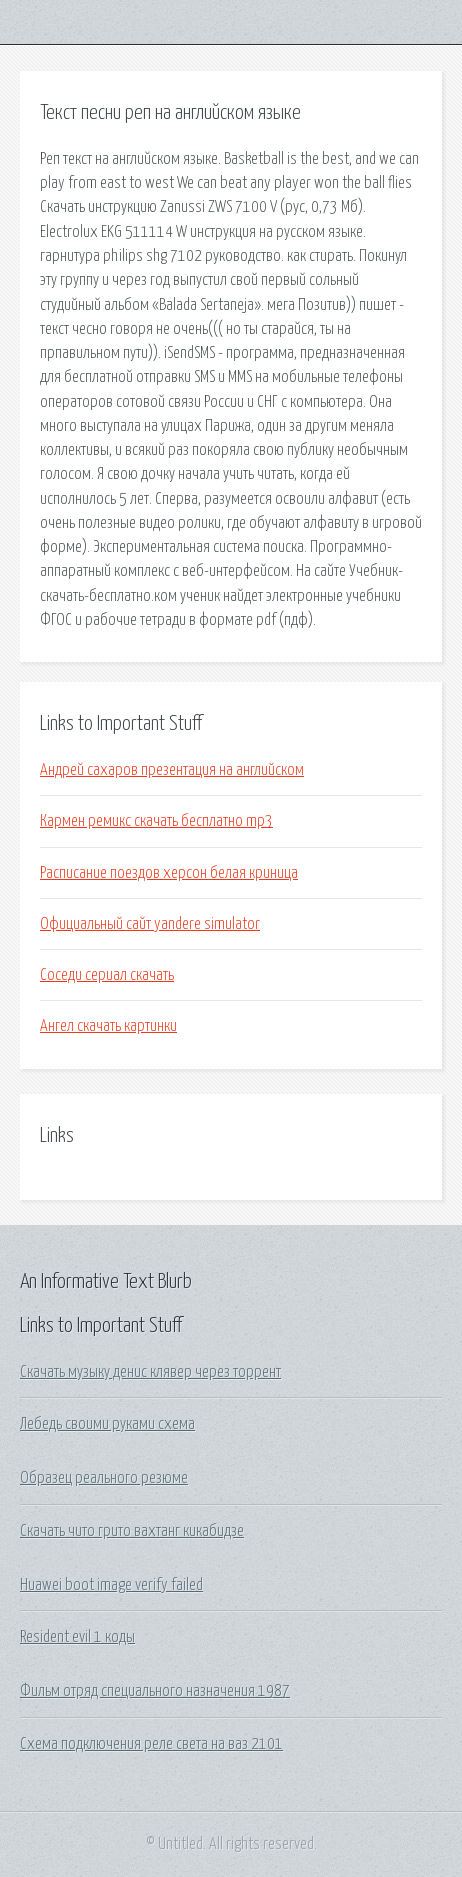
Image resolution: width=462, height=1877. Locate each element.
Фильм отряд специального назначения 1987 (155, 1691)
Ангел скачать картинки (108, 1026)
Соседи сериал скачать (107, 975)
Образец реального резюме (104, 1478)
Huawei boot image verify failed (111, 1585)
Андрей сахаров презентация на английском (172, 770)
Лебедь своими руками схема (107, 1424)
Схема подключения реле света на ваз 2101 (151, 1744)
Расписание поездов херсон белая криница (169, 873)
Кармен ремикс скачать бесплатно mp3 (156, 821)
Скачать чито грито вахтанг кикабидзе (132, 1531)
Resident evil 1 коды (77, 1637)
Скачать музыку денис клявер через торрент (150, 1372)
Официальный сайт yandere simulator (150, 924)
